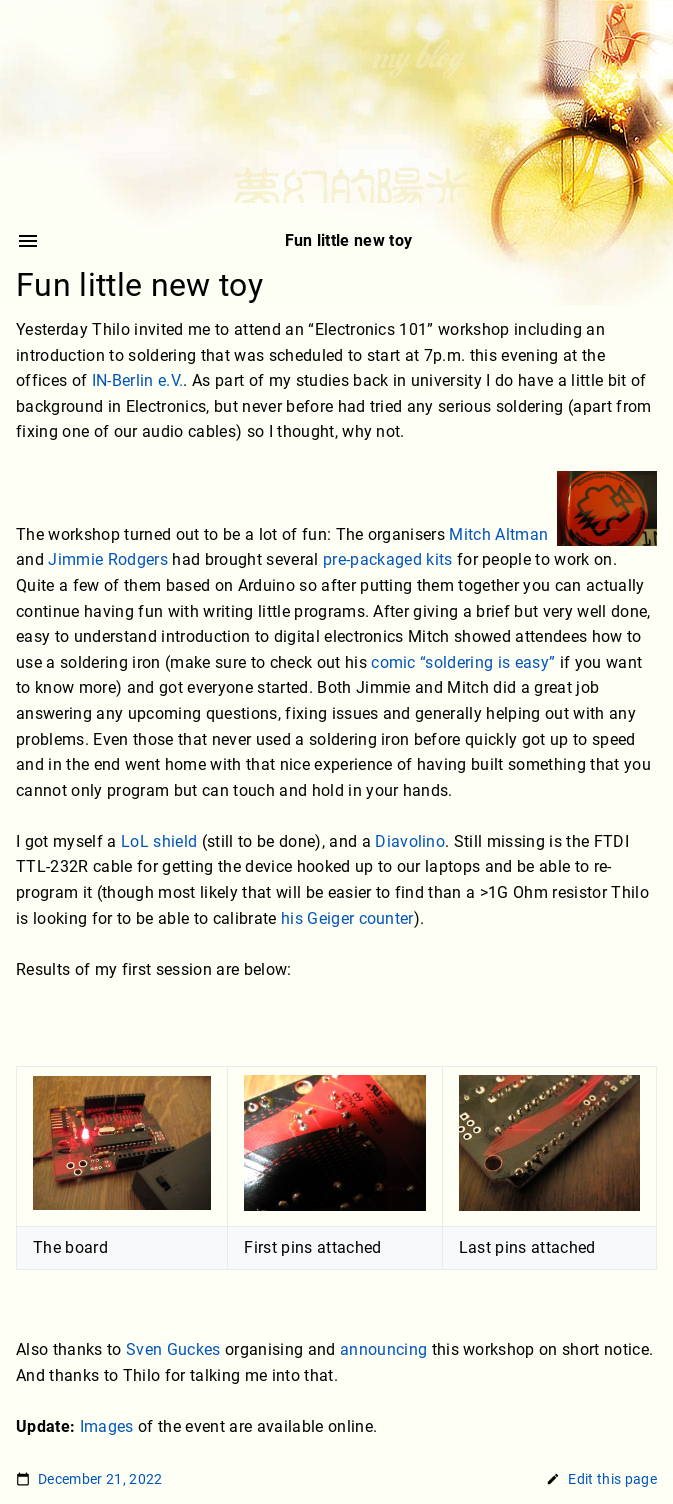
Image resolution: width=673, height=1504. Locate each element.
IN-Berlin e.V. (138, 381)
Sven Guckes (173, 1349)
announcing (383, 1349)
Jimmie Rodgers (108, 560)
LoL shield (159, 841)
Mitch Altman (498, 534)
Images (107, 1426)
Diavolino (410, 841)
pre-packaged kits (388, 560)
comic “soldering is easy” (463, 662)
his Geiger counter (347, 918)
